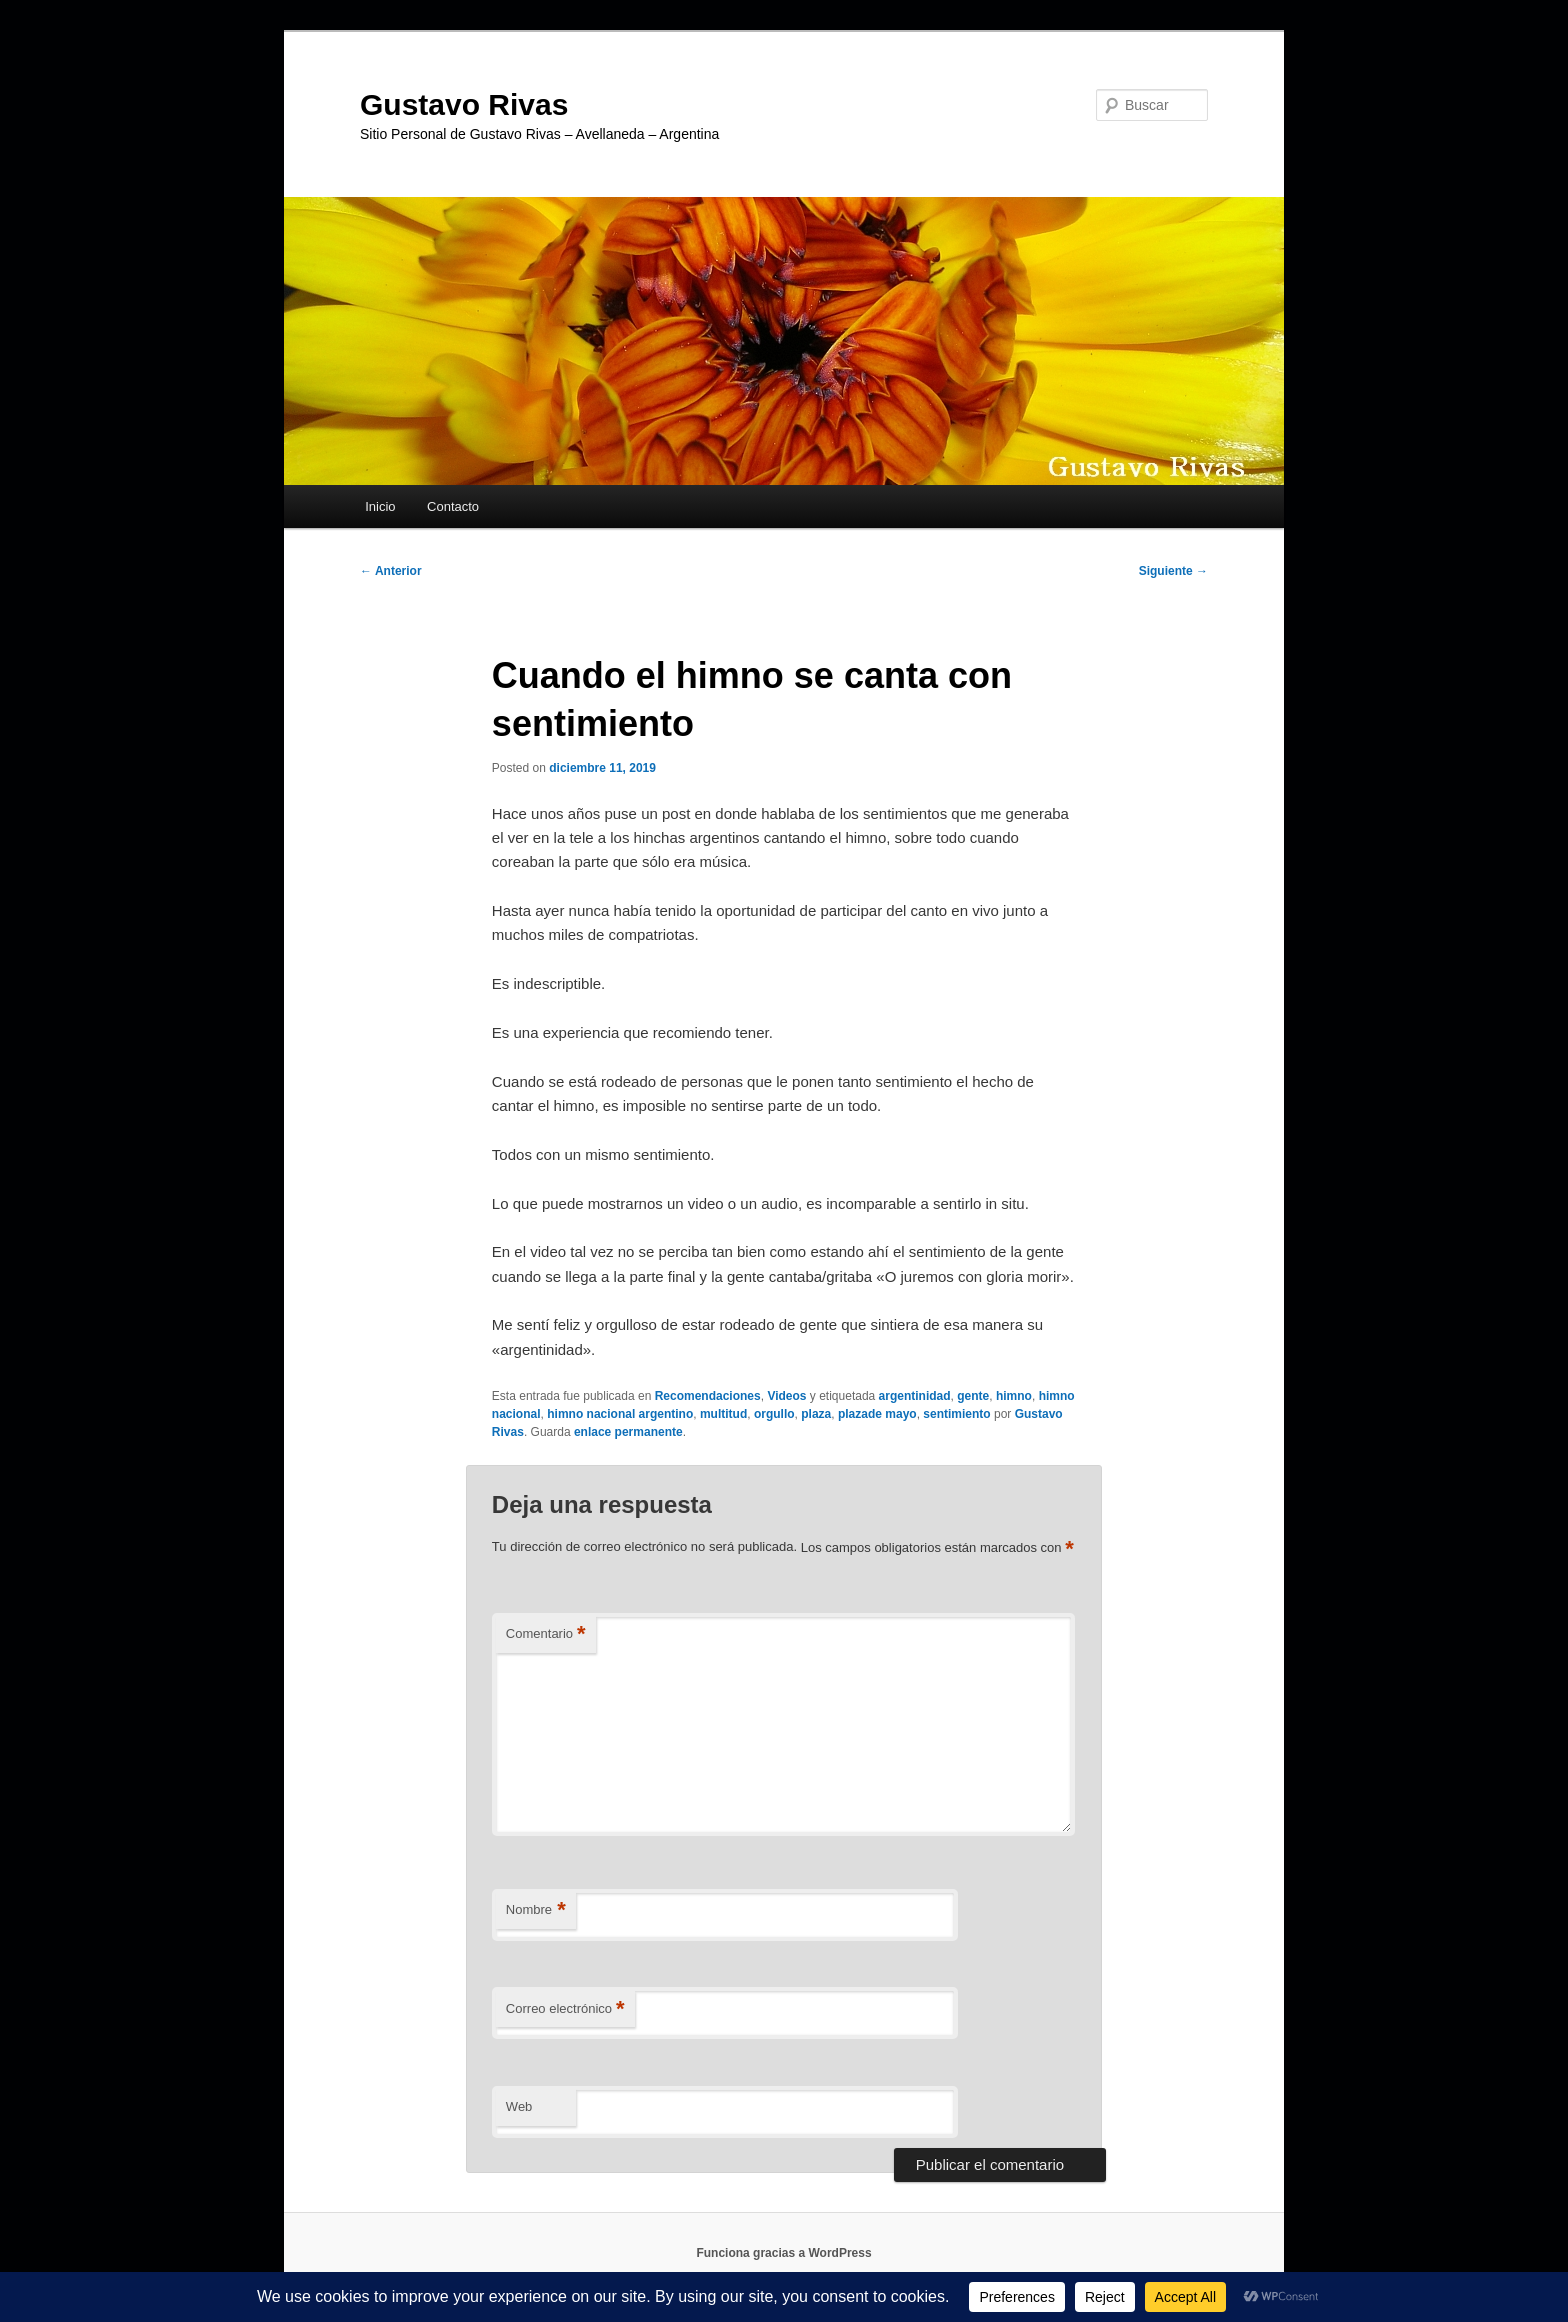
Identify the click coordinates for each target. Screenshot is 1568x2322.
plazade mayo (877, 1414)
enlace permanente (628, 1432)
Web (519, 2106)
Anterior (391, 571)
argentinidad (915, 1396)
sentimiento (956, 1414)
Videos (786, 1396)
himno (1014, 1396)
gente (973, 1396)
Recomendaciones (708, 1396)
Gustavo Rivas (464, 104)
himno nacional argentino (620, 1414)
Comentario (546, 1634)
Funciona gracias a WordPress (783, 2253)
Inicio (380, 506)
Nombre (536, 1910)
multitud (723, 1414)
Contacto (453, 506)
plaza (816, 1414)
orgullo (774, 1414)
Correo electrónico (565, 2009)
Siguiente (1173, 571)
